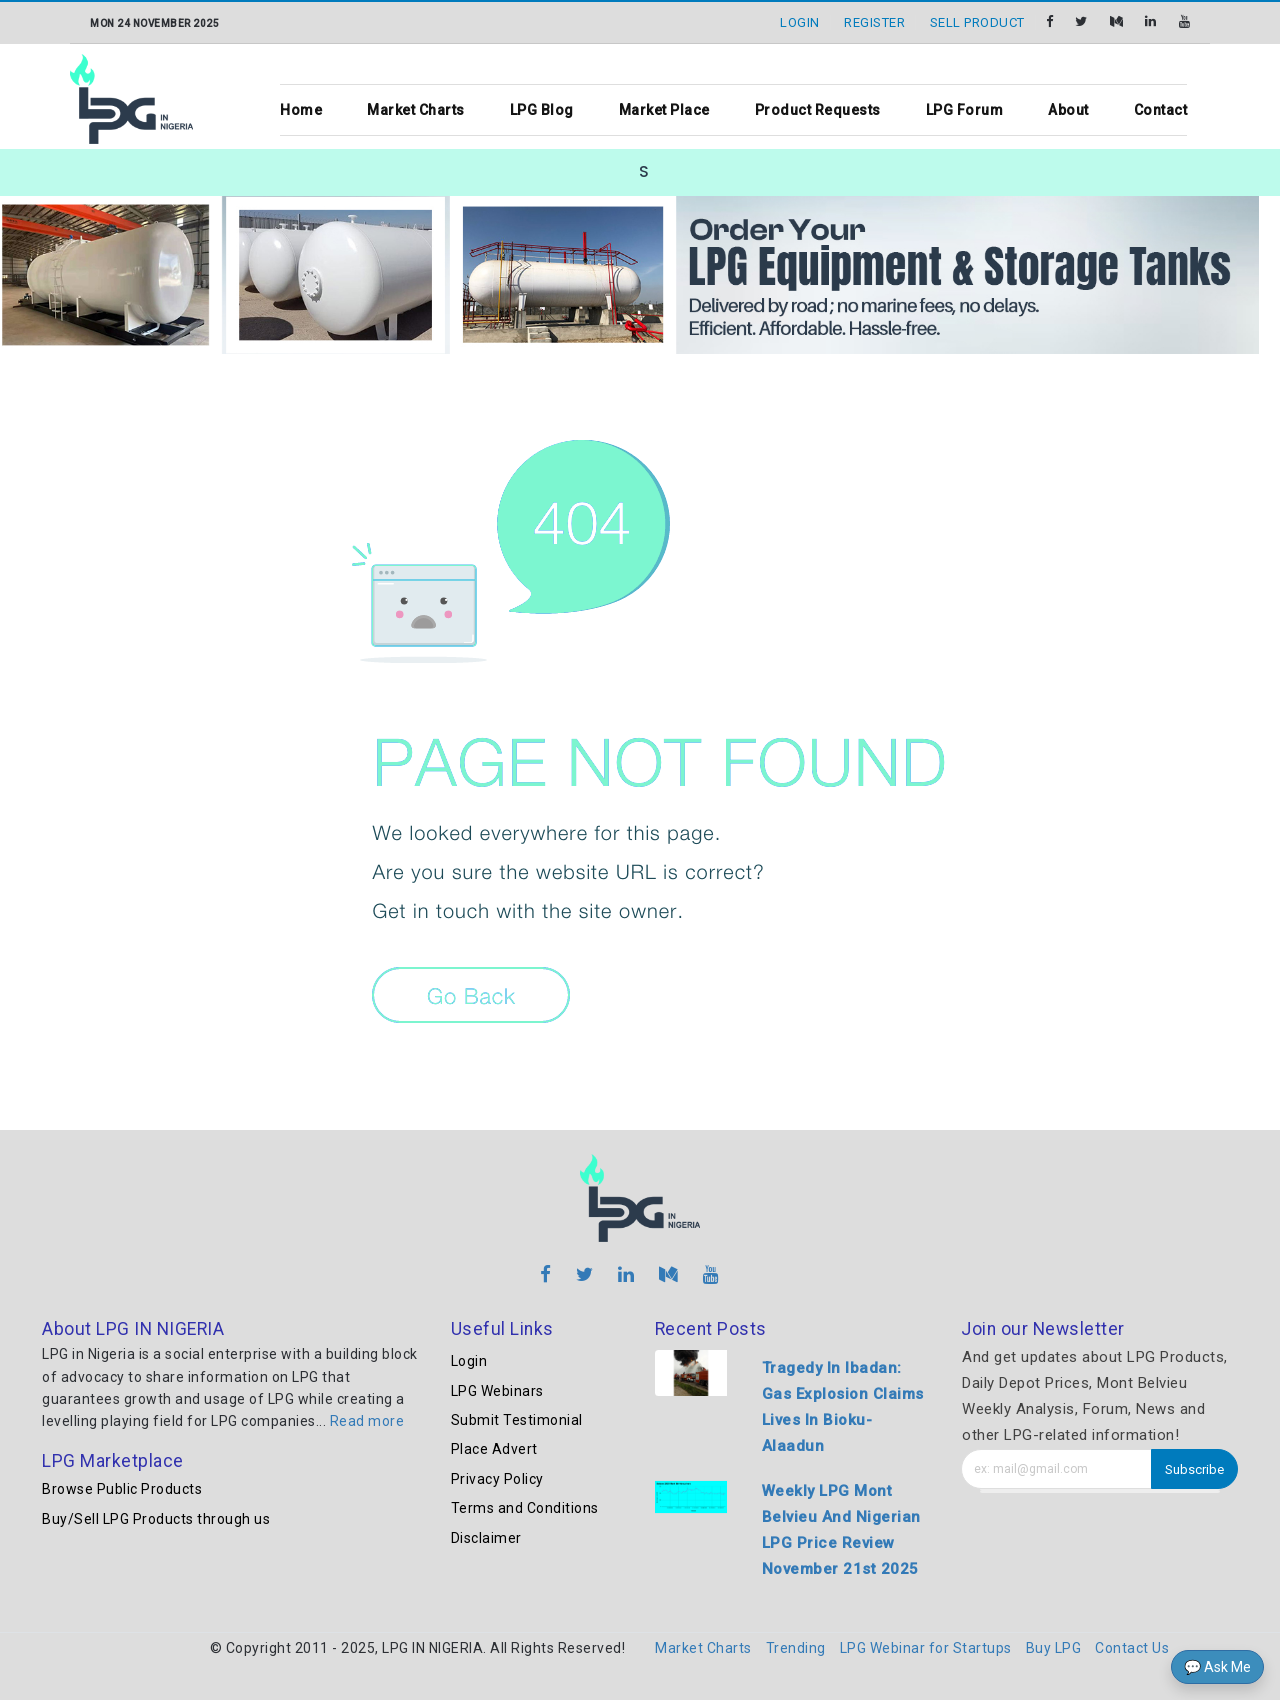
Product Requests (818, 110)
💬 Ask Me (1217, 1667)
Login (469, 1361)
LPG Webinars (497, 1391)
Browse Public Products (122, 1489)
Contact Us (1132, 1648)
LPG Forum (965, 110)
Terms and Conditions (525, 1508)
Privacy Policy (497, 1479)
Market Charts (416, 110)
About (1068, 110)
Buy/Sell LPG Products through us (156, 1519)
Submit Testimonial (517, 1420)
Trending (796, 1648)
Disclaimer (486, 1538)
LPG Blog (542, 110)
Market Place (664, 110)
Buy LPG (1054, 1648)
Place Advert (494, 1449)
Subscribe (1194, 1469)
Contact (1161, 110)
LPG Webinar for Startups (926, 1648)
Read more (367, 1421)
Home (301, 110)
